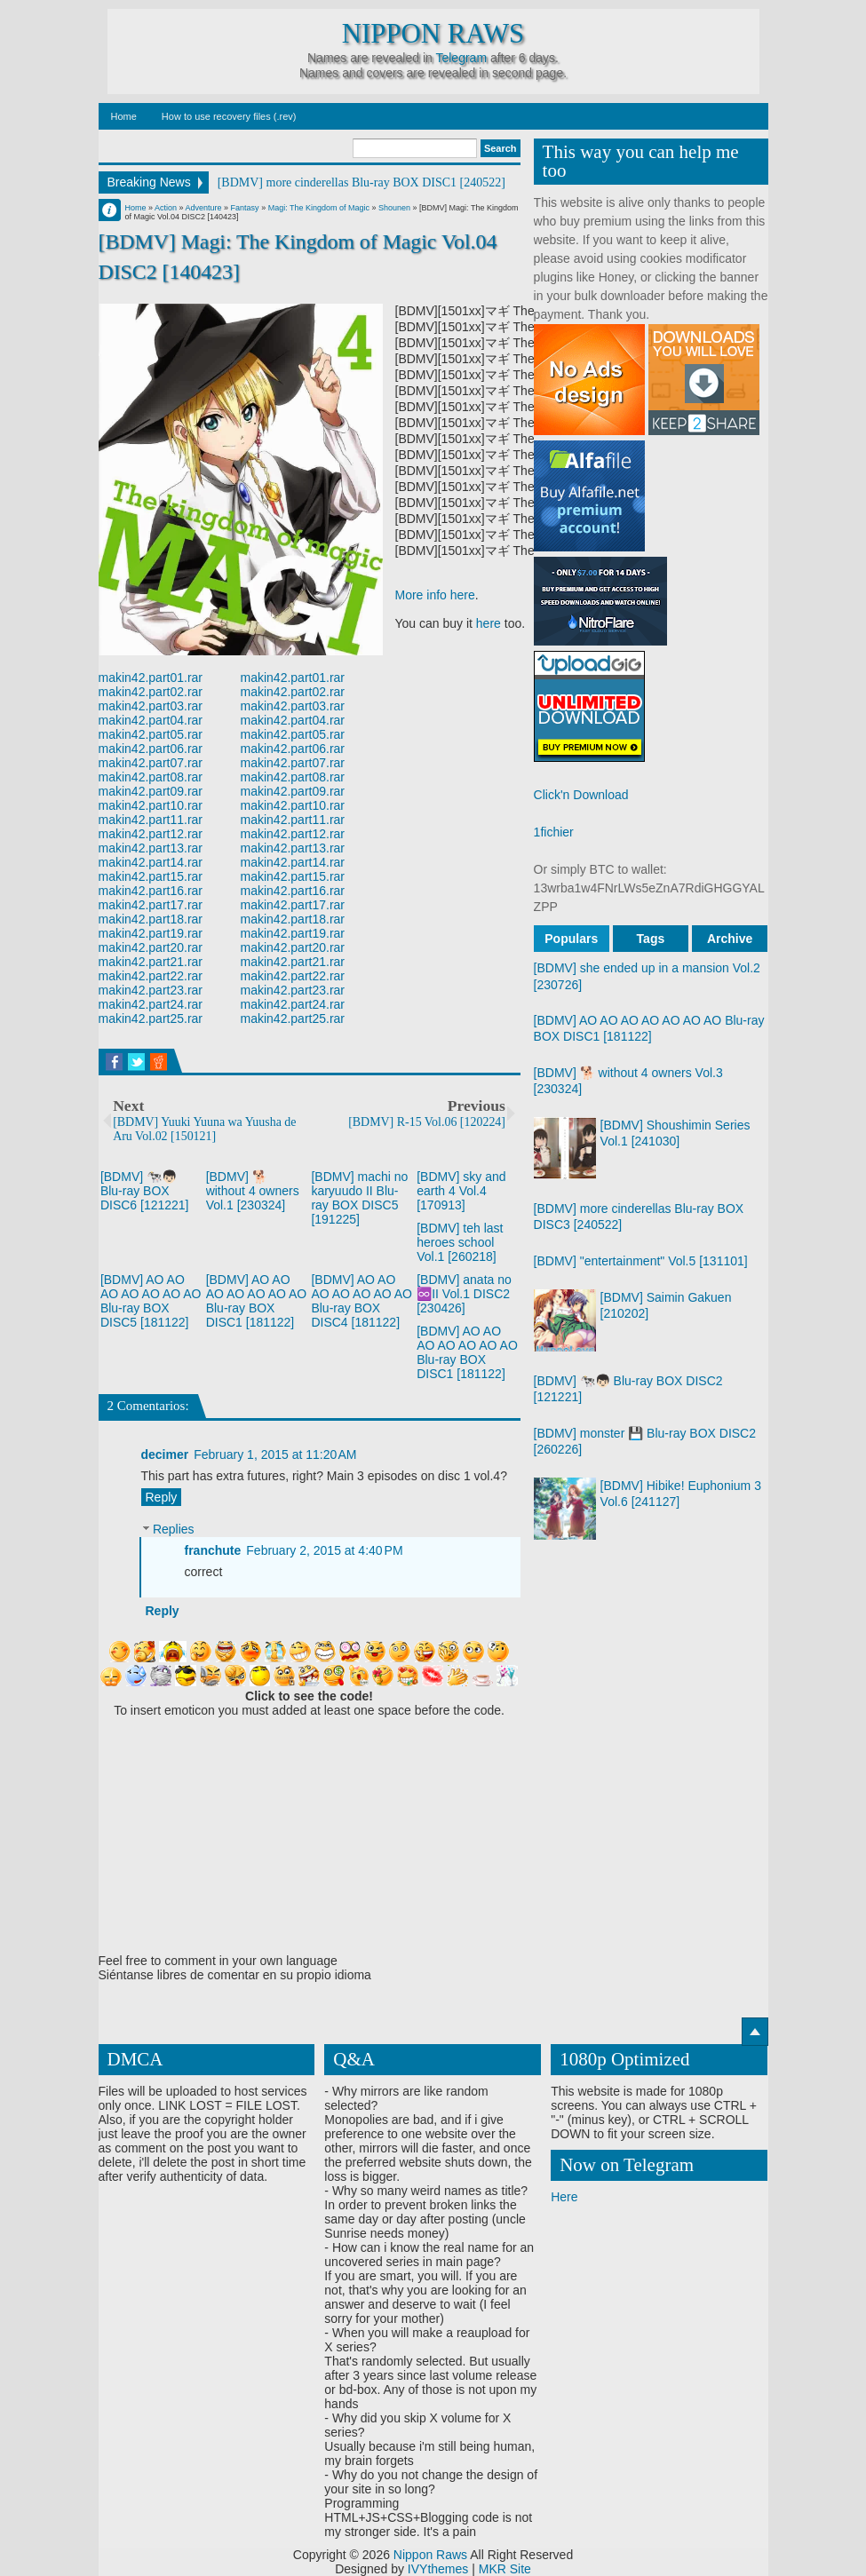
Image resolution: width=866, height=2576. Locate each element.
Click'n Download (581, 795)
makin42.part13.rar (151, 848)
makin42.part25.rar (151, 1018)
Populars (571, 938)
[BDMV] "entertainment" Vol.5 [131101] (641, 1261)
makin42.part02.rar (151, 692)
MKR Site (505, 2569)
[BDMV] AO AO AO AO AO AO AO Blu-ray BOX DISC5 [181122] (151, 1300)
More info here (435, 595)
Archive (729, 938)
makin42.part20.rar (151, 947)
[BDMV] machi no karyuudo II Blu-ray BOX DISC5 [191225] (359, 1197)
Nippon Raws (433, 34)
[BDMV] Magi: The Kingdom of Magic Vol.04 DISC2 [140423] (298, 256)
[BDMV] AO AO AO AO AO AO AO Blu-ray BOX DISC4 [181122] (361, 1300)
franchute (213, 1550)
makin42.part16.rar (151, 891)
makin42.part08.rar (151, 777)
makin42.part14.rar (151, 862)
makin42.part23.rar (151, 990)
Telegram (461, 58)
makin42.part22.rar (151, 976)
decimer (165, 1454)
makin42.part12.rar (151, 834)
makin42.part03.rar (151, 706)
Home (124, 116)
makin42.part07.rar (151, 763)
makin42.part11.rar (151, 819)
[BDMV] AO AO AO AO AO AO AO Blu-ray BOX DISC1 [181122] (256, 1300)
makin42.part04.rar (151, 720)
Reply (162, 1497)
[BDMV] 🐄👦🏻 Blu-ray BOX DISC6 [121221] (144, 1190)
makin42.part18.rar (151, 919)
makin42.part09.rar (151, 791)
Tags (651, 938)
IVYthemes (438, 2569)
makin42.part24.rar (151, 1004)
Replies (174, 1530)
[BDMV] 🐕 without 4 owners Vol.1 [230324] (252, 1190)
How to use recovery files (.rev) (229, 116)
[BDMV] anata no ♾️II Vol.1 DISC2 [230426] (464, 1293)
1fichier (554, 832)
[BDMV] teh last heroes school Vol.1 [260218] (460, 1242)
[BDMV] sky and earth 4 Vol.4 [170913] (461, 1190)
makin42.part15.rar (151, 876)
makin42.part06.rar (151, 748)
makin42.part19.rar (151, 933)
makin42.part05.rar (151, 734)
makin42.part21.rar (151, 962)
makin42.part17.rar (151, 905)
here (488, 623)
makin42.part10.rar (151, 805)
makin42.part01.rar (151, 677)
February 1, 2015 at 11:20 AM (275, 1454)
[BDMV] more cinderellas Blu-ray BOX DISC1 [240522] (361, 182)
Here (564, 2197)
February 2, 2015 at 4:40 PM (324, 1550)
